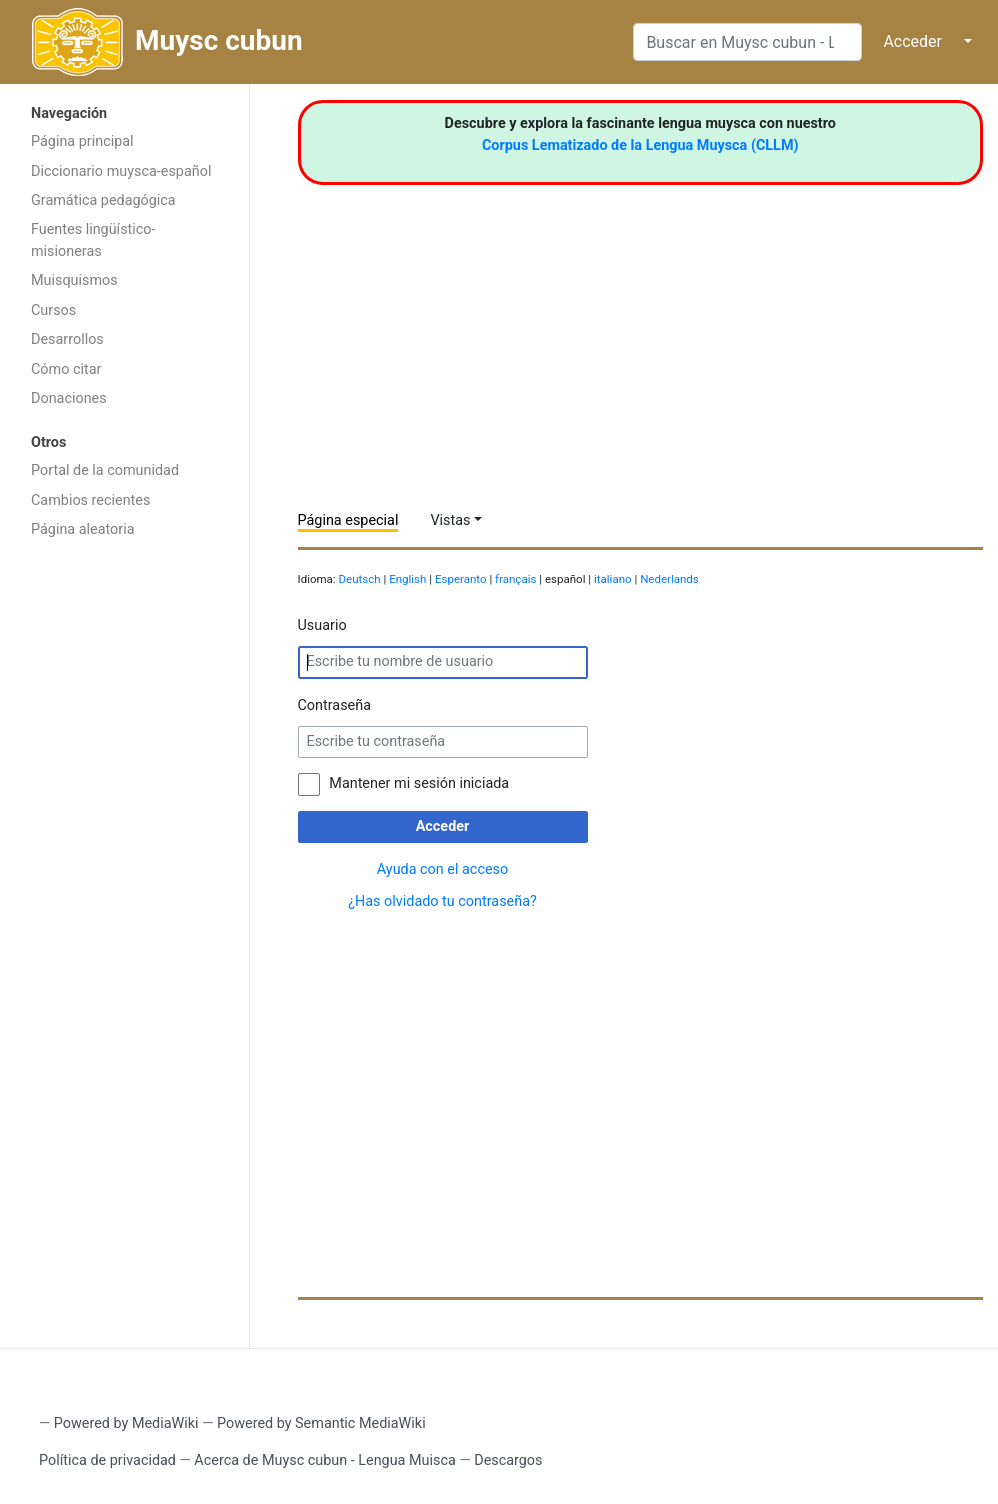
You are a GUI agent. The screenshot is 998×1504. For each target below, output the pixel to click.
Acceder (912, 41)
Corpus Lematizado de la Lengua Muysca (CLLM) (640, 145)
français (515, 579)
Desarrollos (67, 339)
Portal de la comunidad (105, 470)
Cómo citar (66, 369)
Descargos (508, 1460)
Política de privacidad (107, 1460)
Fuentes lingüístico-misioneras (93, 240)
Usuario (322, 625)
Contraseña (335, 705)
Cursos (53, 310)
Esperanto (461, 579)
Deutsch (360, 579)
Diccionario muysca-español (121, 171)
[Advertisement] (124, 867)
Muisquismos (74, 280)
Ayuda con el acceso (442, 869)
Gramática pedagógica (103, 200)
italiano (613, 579)
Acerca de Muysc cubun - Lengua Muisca (324, 1460)
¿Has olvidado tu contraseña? (442, 901)
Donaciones (69, 398)
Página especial (348, 520)
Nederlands (669, 579)
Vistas (450, 520)
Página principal (82, 141)
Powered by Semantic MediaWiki (321, 1423)
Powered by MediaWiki (126, 1423)
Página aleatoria (83, 529)
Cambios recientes (90, 500)
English (407, 579)
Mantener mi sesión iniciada (419, 783)
